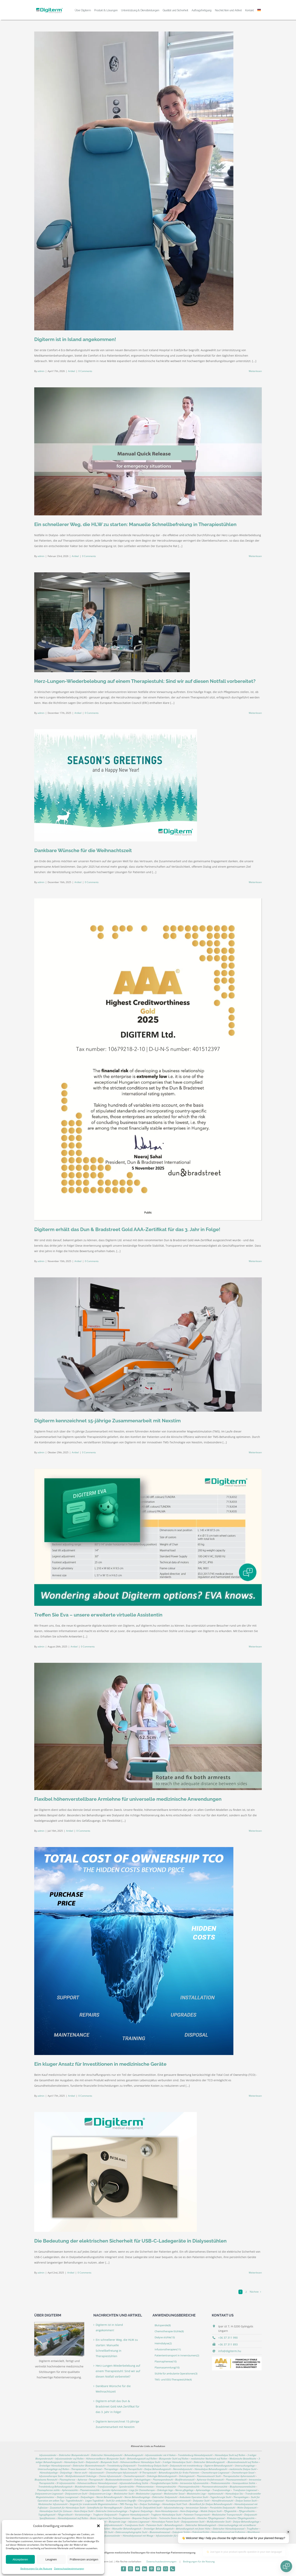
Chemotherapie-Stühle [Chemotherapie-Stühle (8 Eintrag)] (169, 2331)
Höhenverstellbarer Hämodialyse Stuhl (140, 2462)
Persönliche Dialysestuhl (222, 2507)
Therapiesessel (78, 2469)
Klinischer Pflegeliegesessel (211, 2518)
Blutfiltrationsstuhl (184, 2479)
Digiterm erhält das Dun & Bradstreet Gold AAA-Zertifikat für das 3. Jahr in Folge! (127, 1229)
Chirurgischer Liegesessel (151, 2500)
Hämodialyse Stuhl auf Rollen (230, 2455)
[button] (98, 2526)
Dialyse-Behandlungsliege (246, 2521)
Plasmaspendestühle (189, 2486)
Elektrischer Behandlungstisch (201, 2525)
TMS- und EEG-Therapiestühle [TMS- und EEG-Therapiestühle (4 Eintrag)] (173, 2379)
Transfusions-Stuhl (134, 2525)
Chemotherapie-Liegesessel (215, 2472)
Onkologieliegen (142, 2479)
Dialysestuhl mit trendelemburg (186, 2465)
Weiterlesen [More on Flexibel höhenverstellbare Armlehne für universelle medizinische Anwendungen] (255, 1830)
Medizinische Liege (196, 2493)
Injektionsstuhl (215, 2493)
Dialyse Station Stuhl (246, 2500)
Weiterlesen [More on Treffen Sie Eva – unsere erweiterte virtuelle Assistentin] (255, 1646)
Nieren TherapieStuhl (131, 2469)
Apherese (82, 2479)
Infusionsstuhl (96, 2472)
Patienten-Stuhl (154, 2525)
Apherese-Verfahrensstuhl (210, 2479)
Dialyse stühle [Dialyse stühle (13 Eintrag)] (165, 2337)
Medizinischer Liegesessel (149, 2493)
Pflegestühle (230, 2511)
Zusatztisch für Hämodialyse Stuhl (67, 2507)
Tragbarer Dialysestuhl (105, 2514)
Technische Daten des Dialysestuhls (177, 2518)
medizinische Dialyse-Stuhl (242, 2469)
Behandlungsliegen (193, 2535)
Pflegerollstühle (247, 2511)
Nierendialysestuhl (182, 2469)
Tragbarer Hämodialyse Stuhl (166, 2514)
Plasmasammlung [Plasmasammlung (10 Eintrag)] (167, 2367)
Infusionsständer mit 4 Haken (160, 2455)
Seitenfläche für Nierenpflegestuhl (104, 2507)
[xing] (158, 2568)
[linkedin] (144, 2568)
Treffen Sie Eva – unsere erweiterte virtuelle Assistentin (98, 1615)
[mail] (165, 2568)
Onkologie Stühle (181, 2532)
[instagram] (130, 2568)
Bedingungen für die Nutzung (36, 2568)
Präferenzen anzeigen (84, 2559)
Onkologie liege (165, 2490)
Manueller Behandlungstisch (126, 2528)
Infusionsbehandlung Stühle (133, 2483)
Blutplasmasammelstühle (243, 2486)
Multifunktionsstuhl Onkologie (80, 2476)
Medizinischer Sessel (174, 2493)
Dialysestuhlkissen (215, 2535)
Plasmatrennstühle (90, 2490)
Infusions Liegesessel (138, 2521)
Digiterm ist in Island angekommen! (75, 339)
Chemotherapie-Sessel (243, 2472)
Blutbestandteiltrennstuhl (118, 2479)
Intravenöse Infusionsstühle (194, 2483)
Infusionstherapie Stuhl (51, 2476)
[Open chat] (286, 2566)
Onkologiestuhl (186, 2476)
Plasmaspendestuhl (163, 2479)
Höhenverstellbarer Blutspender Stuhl (105, 2458)
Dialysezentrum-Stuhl (76, 2493)
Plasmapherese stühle (48, 2490)
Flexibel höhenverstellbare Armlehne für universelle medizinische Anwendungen (128, 1799)
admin (41, 371)
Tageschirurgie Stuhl (220, 2497)
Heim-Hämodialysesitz (166, 2511)
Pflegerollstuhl (65, 2514)
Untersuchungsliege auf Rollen (53, 2469)
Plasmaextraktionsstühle (214, 2486)
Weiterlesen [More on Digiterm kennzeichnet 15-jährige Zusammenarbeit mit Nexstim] (255, 1452)
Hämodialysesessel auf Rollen (73, 2518)
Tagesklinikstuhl (74, 2500)
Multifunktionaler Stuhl (219, 2521)
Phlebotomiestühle (220, 2483)
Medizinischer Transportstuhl (227, 2514)
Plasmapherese (67, 2479)
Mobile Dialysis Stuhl (211, 2511)
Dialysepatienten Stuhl (192, 2521)
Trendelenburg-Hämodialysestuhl (195, 2455)
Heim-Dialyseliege (189, 2511)
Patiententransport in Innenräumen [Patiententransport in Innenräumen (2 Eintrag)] (177, 2355)
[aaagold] (237, 2358)
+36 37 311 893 (228, 2344)
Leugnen (51, 2559)
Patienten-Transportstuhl (197, 2514)
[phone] (172, 2568)
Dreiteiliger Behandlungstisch (159, 2528)
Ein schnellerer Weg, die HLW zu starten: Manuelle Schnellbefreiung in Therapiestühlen (135, 524)
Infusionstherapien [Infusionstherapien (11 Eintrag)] (168, 2349)
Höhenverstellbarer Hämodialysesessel (97, 2483)
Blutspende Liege (117, 2521)
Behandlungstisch (174, 2525)
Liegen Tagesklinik (94, 2500)
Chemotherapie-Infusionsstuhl (121, 2472)
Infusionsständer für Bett (168, 2535)
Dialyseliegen (87, 2497)
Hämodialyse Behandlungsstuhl (210, 2469)
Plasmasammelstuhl (236, 2479)
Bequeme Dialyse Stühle (144, 2518)
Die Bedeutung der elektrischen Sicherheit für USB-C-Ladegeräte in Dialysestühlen (130, 2241)
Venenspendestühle (166, 2486)
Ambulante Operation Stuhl (194, 2497)
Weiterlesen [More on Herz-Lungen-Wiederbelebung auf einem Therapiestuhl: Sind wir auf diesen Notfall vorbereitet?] (255, 713)
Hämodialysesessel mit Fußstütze (228, 2532)
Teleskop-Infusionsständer (106, 2535)
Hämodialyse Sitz (234, 2493)
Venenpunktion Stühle (243, 2483)
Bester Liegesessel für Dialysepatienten (110, 2518)
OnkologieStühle (200, 2532)
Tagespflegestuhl (46, 2514)
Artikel (71, 371)
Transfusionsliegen (107, 2486)
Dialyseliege (66, 2472)
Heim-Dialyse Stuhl (83, 2511)
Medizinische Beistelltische (242, 2458)
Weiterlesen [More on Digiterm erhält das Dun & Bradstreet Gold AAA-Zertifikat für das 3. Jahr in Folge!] (255, 1261)
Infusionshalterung (173, 2507)
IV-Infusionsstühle (66, 2483)
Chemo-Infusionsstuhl (110, 2476)
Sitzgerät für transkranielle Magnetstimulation (93, 2504)
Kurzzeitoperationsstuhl (178, 2500)
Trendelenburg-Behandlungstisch (56, 2486)
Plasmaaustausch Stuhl (209, 2476)
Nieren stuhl (80, 2472)
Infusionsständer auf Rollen (69, 2458)
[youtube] (137, 2568)
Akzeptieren (20, 2559)
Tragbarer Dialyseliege (141, 2511)
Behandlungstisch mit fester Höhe (193, 2528)
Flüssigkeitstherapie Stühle (164, 2483)
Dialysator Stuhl (201, 2500)
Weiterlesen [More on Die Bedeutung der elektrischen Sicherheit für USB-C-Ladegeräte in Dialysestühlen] (255, 2272)
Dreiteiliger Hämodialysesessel (54, 2465)
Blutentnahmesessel (160, 2532)
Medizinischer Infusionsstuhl (52, 2504)
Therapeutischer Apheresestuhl (239, 2476)
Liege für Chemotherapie (142, 2490)
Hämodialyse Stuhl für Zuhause (55, 2511)
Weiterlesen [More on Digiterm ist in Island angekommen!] (255, 371)
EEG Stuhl (108, 2532)
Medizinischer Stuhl (124, 2493)
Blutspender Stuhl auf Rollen (173, 2458)
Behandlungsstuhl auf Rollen (142, 2458)
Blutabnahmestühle (85, 2486)
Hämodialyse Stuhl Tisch (174, 2504)
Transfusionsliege (221, 2490)
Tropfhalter (253, 2528)
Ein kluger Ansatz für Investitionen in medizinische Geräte (100, 2064)
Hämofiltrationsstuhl (222, 2500)
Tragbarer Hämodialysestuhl (134, 2514)
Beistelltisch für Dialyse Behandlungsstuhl (210, 2504)
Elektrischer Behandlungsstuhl (209, 2462)
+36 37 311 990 (228, 2337)
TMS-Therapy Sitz (128, 2504)
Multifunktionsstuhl (112, 2525)
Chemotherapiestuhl (133, 2476)
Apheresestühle (70, 2490)
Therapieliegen (241, 2497)
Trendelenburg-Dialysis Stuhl (152, 2465)
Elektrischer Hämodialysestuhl (106, 2455)
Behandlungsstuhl (133, 2455)
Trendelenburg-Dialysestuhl (121, 2465)
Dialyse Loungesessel (67, 2497)
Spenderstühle (126, 2486)
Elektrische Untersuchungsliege (111, 2511)
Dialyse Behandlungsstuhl (157, 2469)
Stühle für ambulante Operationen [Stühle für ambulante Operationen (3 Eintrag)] (176, 2373)
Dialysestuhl (92, 2462)
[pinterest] (151, 2568)
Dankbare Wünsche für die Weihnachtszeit (83, 850)
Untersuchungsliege (245, 2465)
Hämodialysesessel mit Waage (138, 2535)
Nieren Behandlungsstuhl (109, 2497)
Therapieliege (111, 2469)
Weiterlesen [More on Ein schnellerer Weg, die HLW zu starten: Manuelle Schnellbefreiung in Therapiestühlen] (255, 556)
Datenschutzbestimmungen (69, 2568)
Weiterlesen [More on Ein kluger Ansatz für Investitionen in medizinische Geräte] (255, 2095)
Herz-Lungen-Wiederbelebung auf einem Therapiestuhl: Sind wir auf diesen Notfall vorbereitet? (145, 681)
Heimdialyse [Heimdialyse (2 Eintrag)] (163, 2343)
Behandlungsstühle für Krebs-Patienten (179, 2472)
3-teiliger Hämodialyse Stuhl (176, 2462)
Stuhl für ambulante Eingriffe (121, 2500)
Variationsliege (82, 2514)
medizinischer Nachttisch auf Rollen (209, 2458)
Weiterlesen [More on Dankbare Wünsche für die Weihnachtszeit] (255, 882)
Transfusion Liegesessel (245, 2490)
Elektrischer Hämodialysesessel (228, 2528)
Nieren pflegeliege (184, 2490)
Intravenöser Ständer (197, 2507)
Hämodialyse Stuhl (73, 2462)
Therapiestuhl (96, 2479)
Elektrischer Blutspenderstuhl (74, 2455)
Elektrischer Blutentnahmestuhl (89, 2465)
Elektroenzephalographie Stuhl (131, 2532)
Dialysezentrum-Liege (100, 2493)
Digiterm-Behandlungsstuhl (218, 2465)
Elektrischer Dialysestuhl (164, 2497)
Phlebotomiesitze (145, 2486)
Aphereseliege (203, 2490)
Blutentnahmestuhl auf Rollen (243, 2462)
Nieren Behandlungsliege (137, 2497)
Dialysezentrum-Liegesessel (49, 2493)
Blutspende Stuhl (109, 2462)
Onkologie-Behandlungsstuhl (162, 2476)
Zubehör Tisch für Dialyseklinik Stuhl (143, 2507)
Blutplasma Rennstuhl (46, 2479)
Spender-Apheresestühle (114, 2490)
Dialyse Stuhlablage (150, 2504)
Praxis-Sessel (95, 2469)
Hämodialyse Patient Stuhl (165, 2521)
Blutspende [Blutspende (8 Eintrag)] (163, 2325)
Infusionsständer (48, 2455)
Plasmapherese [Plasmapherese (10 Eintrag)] (166, 2361)
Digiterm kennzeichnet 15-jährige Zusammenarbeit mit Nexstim (107, 1421)
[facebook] (123, 2568)
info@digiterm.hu (229, 2351)
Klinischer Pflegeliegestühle (241, 2518)
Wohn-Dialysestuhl (247, 2507)
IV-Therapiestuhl (147, 2472)
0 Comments (85, 371)
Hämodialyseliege (49, 2472)
